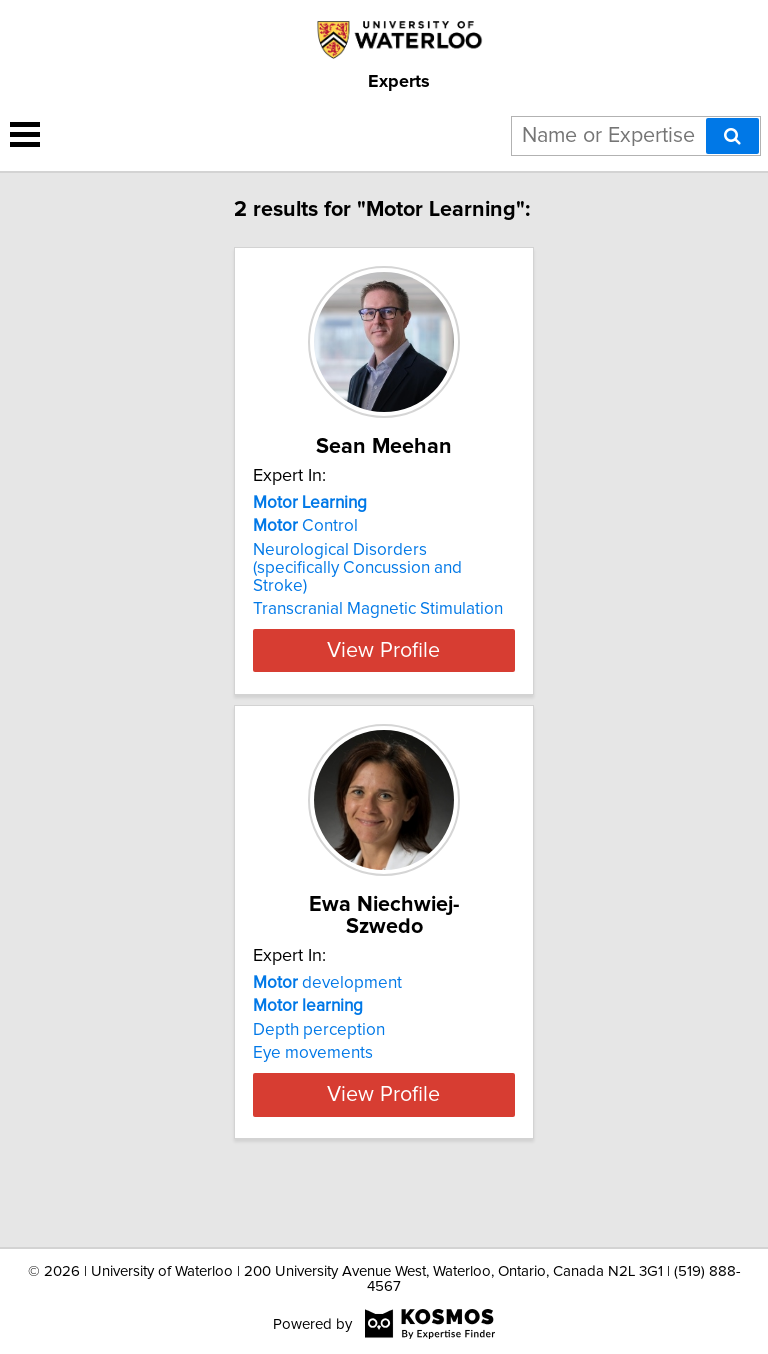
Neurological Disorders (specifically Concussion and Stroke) (357, 590)
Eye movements (313, 1075)
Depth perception (319, 1052)
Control (305, 548)
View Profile (383, 672)
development (327, 1005)
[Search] (732, 136)
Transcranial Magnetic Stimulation (378, 631)
